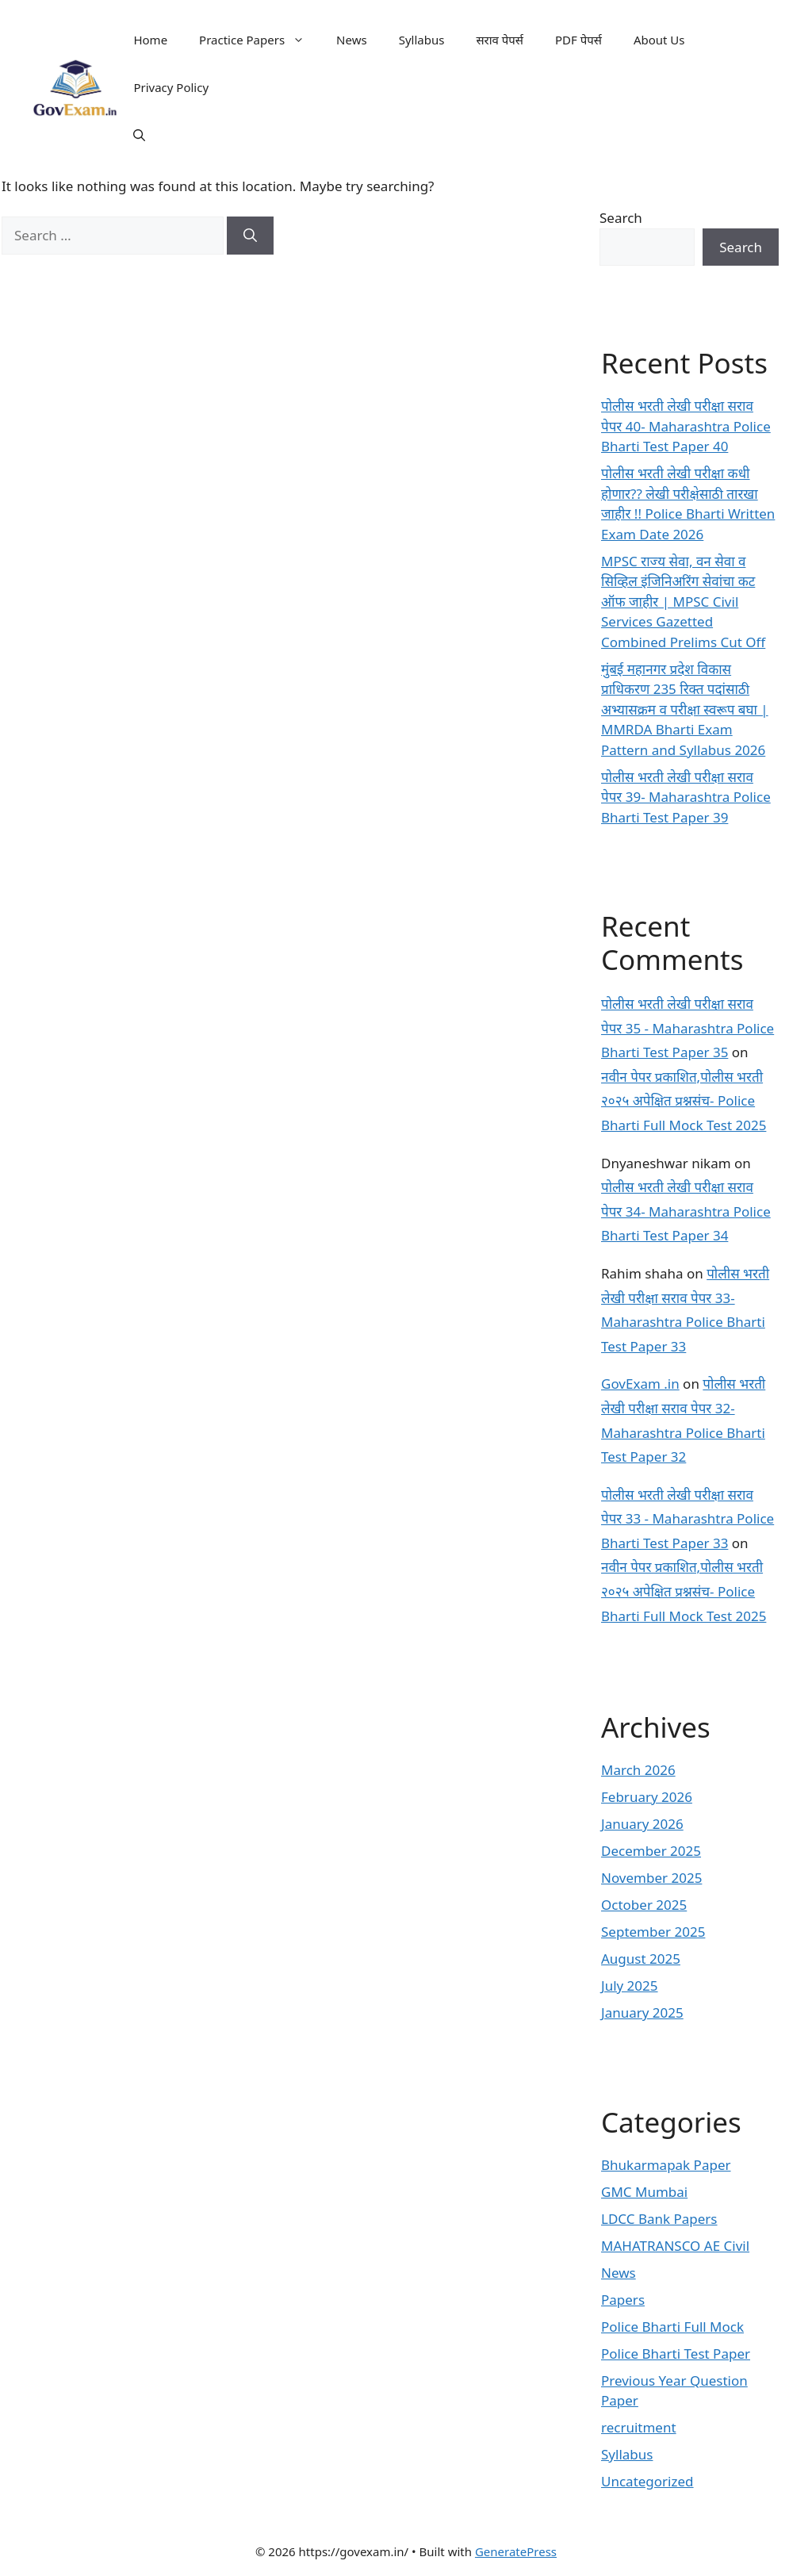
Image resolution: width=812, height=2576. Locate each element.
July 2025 (629, 1985)
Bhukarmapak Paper (666, 2165)
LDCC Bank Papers (659, 2219)
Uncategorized (647, 2481)
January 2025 (642, 2012)
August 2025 (640, 1958)
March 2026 (638, 1770)
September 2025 (653, 1931)
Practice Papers (259, 39)
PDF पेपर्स (578, 40)
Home (150, 40)
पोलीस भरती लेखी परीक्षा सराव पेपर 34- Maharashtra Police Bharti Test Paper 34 (686, 1211)
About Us (659, 40)
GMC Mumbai (644, 2192)
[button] (139, 135)
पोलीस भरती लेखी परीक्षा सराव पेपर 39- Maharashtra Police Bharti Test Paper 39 (686, 797)
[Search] (250, 236)
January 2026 (642, 1824)
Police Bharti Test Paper (675, 2353)
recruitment (638, 2427)
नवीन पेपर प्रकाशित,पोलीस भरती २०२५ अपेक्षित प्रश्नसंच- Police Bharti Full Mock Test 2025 (683, 1101)
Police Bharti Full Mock (672, 2326)
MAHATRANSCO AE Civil (675, 2246)
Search (620, 218)
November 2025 (651, 1878)
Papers (623, 2299)
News (351, 40)
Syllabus (422, 40)
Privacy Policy (171, 87)
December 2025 (651, 1851)
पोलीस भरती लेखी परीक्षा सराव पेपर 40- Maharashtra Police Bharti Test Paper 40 (686, 426)
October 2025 (644, 1905)
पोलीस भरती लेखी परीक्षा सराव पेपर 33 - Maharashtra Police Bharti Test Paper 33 (687, 1518)
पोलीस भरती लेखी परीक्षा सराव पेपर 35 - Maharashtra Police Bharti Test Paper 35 (687, 1028)
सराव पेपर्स (499, 40)
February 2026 (646, 1797)
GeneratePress (516, 2551)
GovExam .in (640, 1383)
